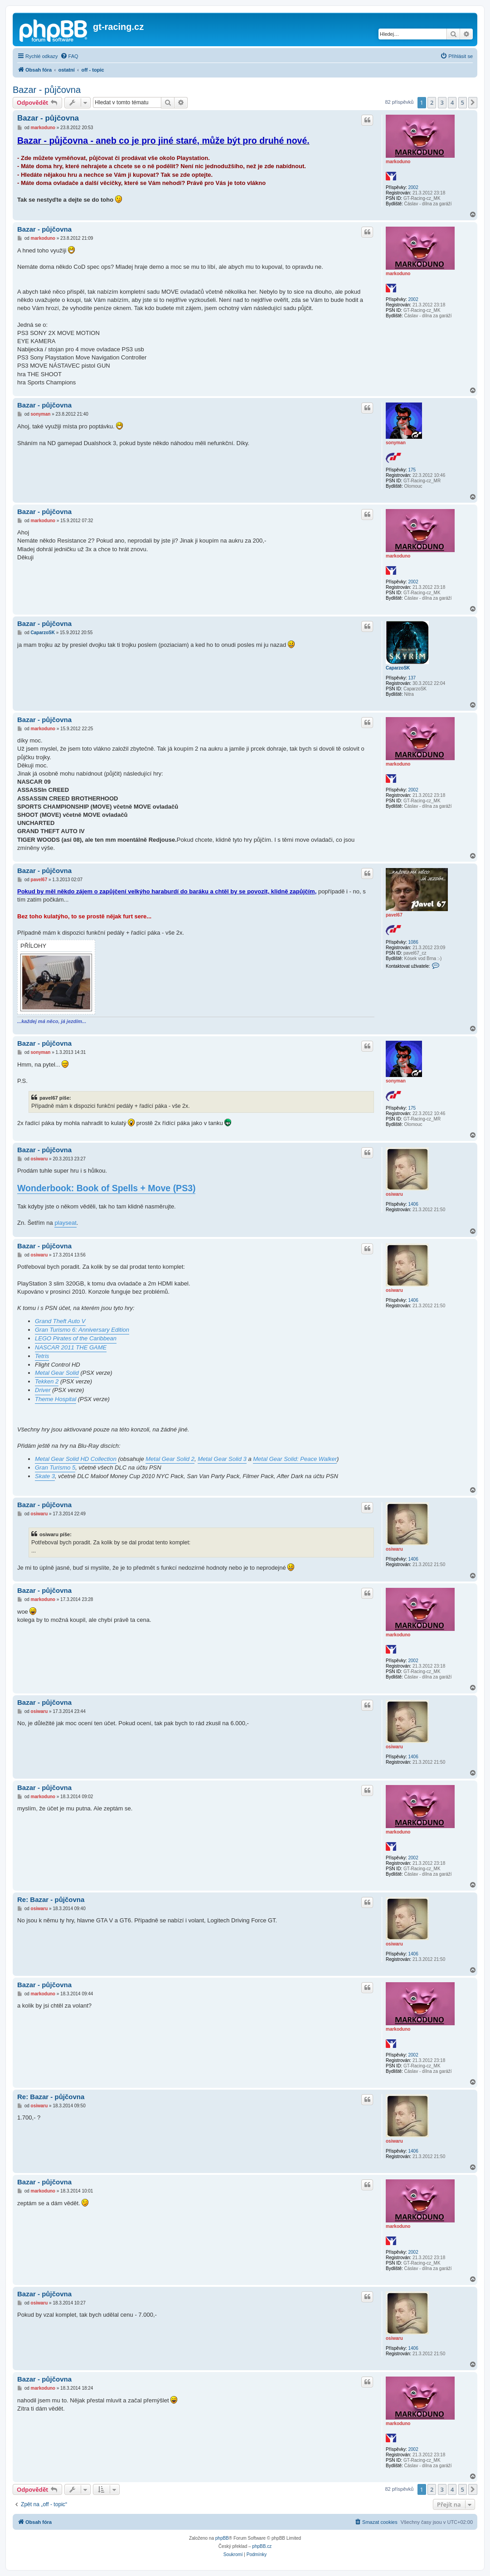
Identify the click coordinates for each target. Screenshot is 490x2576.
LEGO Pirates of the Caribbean (75, 1338)
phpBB (222, 2538)
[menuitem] (69, 56)
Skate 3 (45, 1476)
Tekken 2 (46, 1381)
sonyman (396, 442)
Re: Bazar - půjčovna (50, 1899)
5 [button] (462, 102)
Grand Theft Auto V (60, 1321)
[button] (472, 102)
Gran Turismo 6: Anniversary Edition (82, 1329)
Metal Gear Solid (57, 1372)
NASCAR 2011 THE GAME (71, 1347)
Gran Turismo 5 (55, 1467)
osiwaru (394, 1194)
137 (412, 677)
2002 (413, 187)
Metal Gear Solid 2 (170, 1458)
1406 (413, 1204)
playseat (65, 1222)
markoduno (398, 161)
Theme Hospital (55, 1399)
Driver (43, 1390)
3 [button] (442, 102)
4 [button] (452, 102)
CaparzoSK (398, 667)
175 (412, 469)
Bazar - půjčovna (47, 90)
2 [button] (431, 102)
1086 (413, 942)
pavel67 (394, 914)
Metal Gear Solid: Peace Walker (295, 1458)
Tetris (42, 1356)
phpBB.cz (262, 2546)
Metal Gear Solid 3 (222, 1458)
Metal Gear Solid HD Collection (75, 1458)
